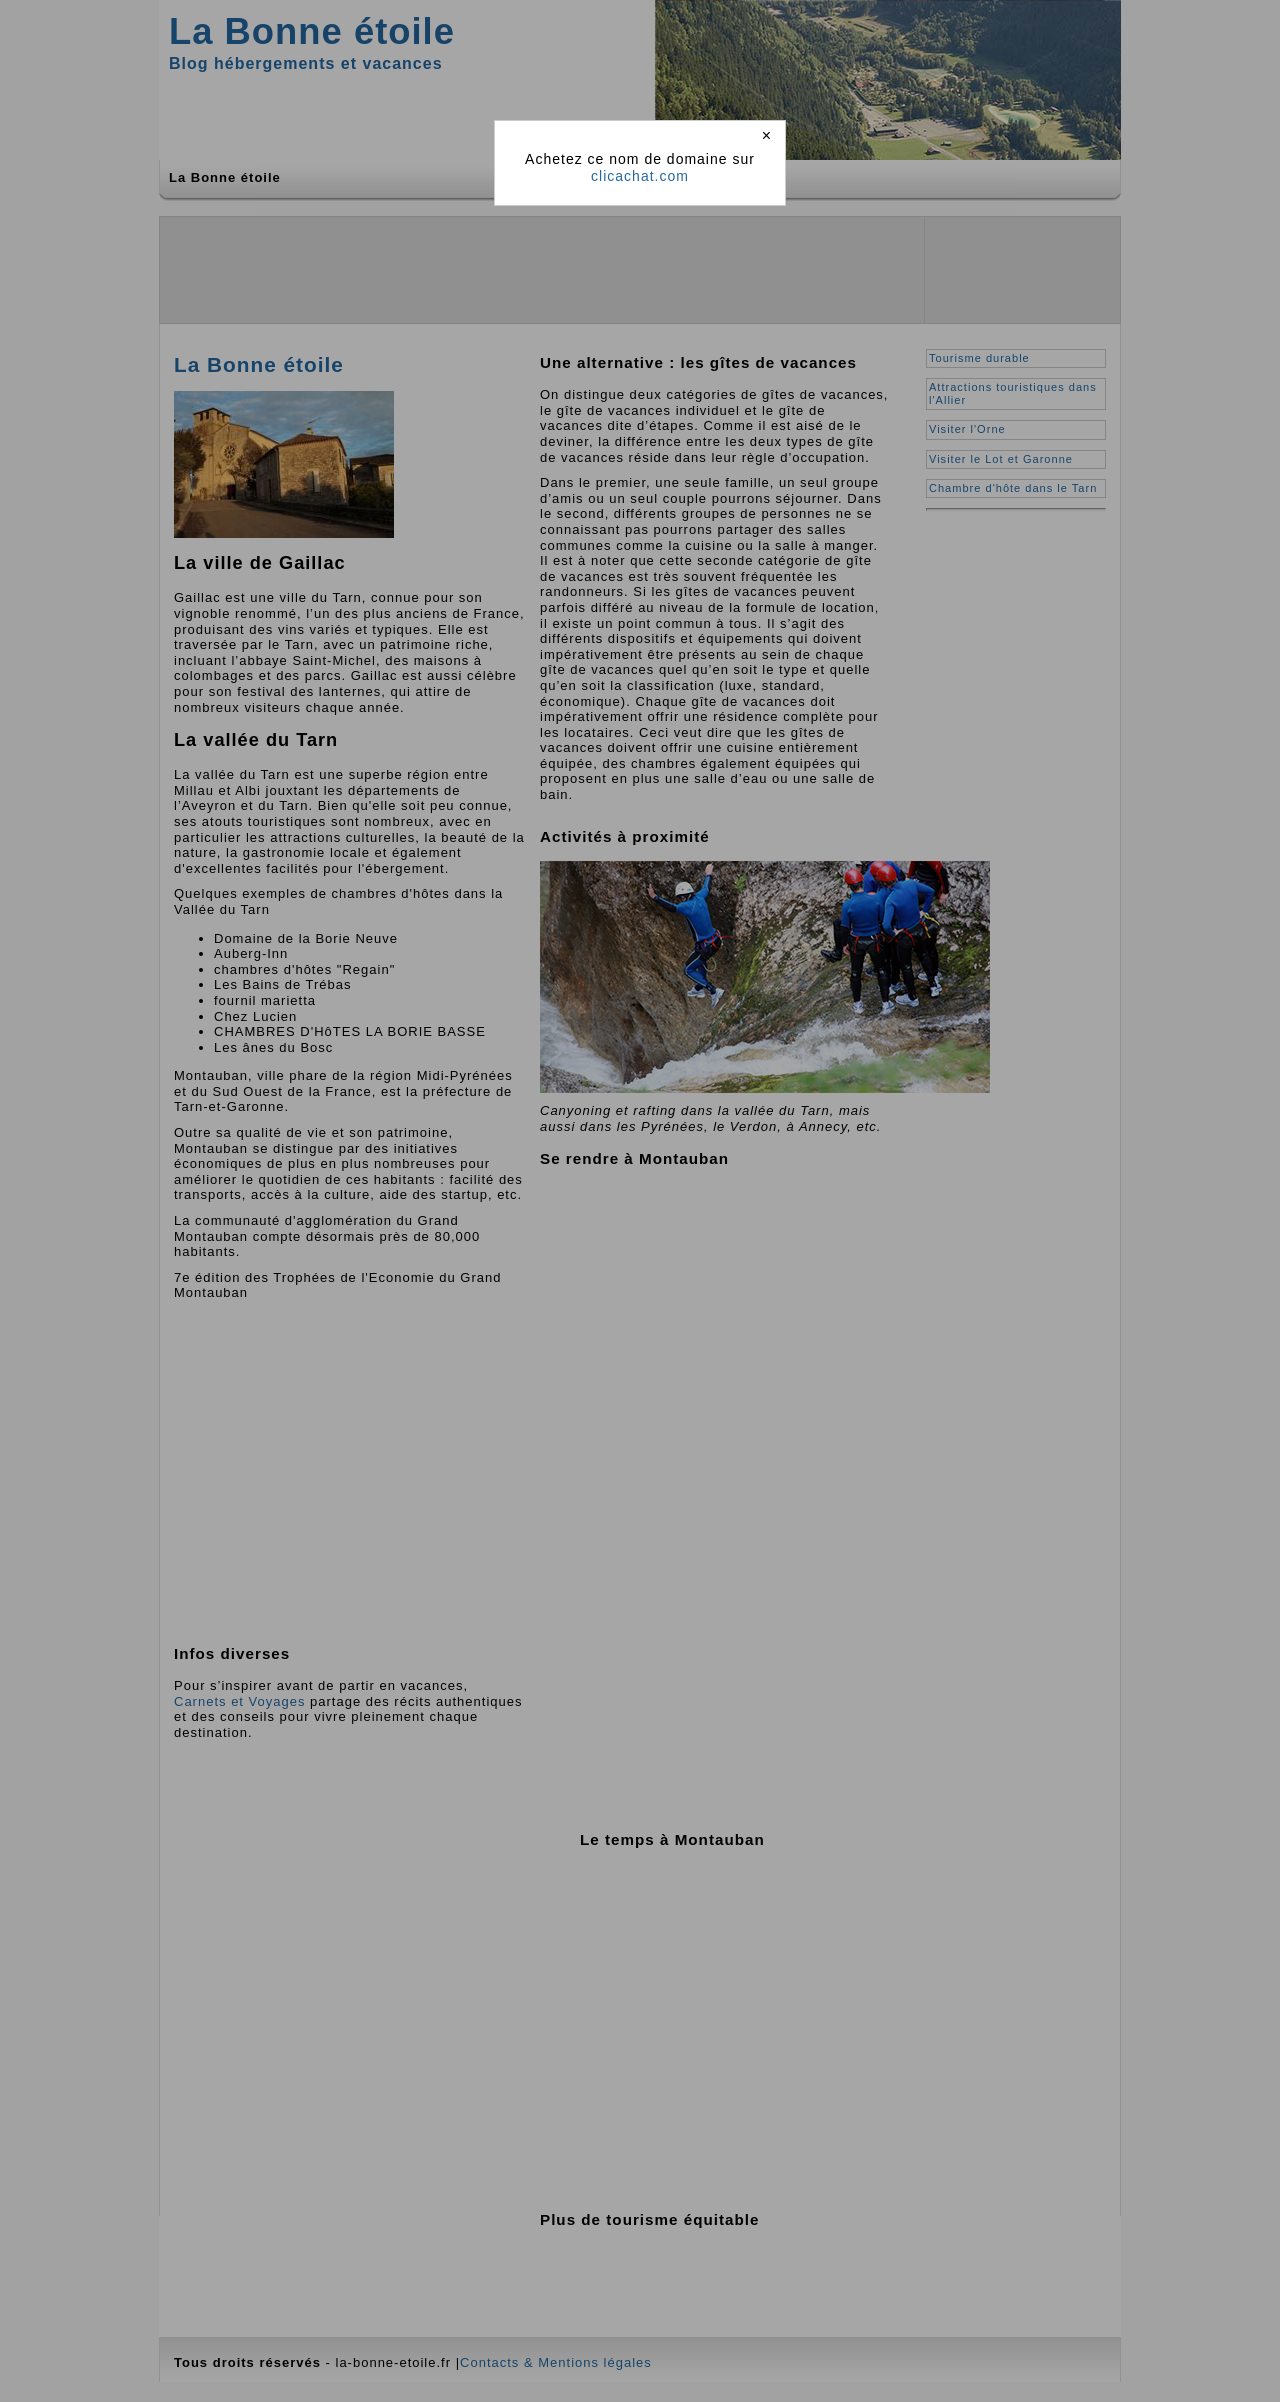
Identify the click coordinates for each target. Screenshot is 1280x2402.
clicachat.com (640, 176)
